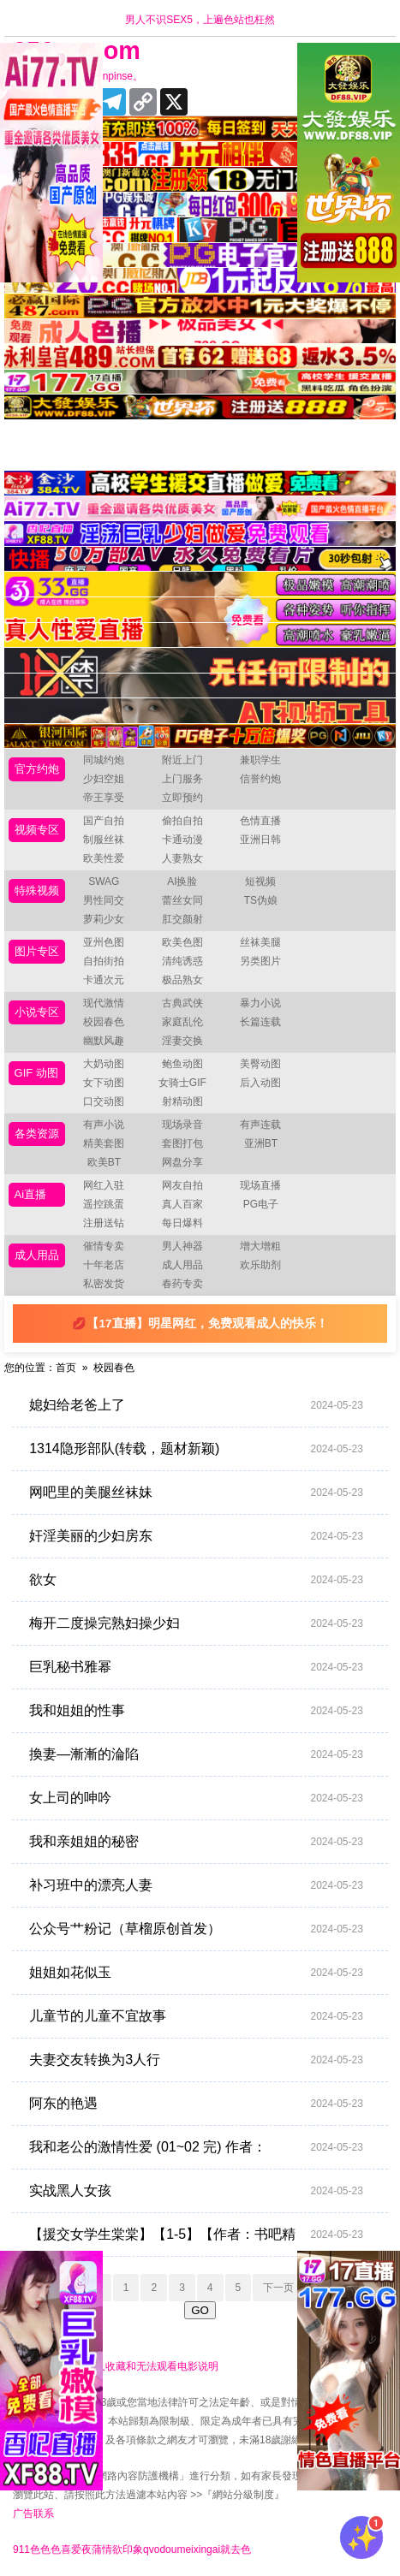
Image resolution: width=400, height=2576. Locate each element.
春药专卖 (182, 1284)
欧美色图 (182, 942)
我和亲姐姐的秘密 (196, 1841)
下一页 (278, 2288)
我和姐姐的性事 (196, 1710)
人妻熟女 (182, 858)
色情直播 (260, 821)
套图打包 (182, 1143)
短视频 (260, 881)
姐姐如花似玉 (196, 1972)
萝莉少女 (103, 919)
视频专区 (37, 829)
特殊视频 (37, 890)
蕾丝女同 (182, 900)
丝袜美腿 (260, 942)
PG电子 (260, 1204)
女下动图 (103, 1083)
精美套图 (103, 1143)
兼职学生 (260, 760)
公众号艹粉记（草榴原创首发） (196, 1929)
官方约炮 (37, 769)
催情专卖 (103, 1246)
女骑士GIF (182, 1083)
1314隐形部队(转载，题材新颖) (196, 1448)
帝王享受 (103, 798)
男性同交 (103, 900)
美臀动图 (260, 1064)
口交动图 (103, 1101)
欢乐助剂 (260, 1265)
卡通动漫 (182, 840)
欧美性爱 (103, 858)
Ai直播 (31, 1194)
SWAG (103, 881)
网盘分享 (182, 1162)
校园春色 (103, 1022)
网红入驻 (103, 1185)
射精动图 (182, 1101)
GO (200, 2310)
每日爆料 (182, 1223)
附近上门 (182, 760)
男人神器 (182, 1246)
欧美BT (104, 1162)
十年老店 (103, 1265)
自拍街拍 (103, 961)
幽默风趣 (103, 1041)
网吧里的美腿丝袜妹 (196, 1492)
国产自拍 (103, 821)
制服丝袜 (103, 840)
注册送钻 (103, 1223)
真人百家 (182, 1204)
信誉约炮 (260, 779)
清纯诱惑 (182, 961)
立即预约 (182, 798)
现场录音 (182, 1125)
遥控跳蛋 (103, 1204)
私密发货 (103, 1284)
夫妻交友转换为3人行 (196, 2060)
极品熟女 (182, 980)
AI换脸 (182, 881)
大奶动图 (103, 1064)
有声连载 (260, 1125)
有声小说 (103, 1125)
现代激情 (103, 1003)
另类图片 (260, 961)
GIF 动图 (36, 1072)
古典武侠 (182, 1003)
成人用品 (37, 1255)
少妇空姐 (103, 779)
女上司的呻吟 (196, 1798)
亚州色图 (103, 942)
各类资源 (37, 1133)
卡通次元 (103, 980)
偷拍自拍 (182, 821)
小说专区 (37, 1012)
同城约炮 (103, 760)
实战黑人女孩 (196, 2190)
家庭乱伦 (182, 1022)
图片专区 (37, 951)
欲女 (196, 1579)
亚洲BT (261, 1143)
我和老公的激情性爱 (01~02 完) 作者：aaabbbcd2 (196, 2147)
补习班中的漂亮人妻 (196, 1885)
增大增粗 (260, 1246)
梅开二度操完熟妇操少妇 (196, 1623)
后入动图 (260, 1083)
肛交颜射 (182, 919)
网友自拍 (182, 1185)
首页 (66, 1368)
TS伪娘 (261, 900)
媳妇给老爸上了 (196, 1405)
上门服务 (182, 779)
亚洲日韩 (260, 840)
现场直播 (260, 1185)
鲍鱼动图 (182, 1064)
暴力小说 (260, 1003)
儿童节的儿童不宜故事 (196, 2016)
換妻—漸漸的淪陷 (196, 1754)
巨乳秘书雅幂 (196, 1667)
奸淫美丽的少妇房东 (196, 1536)
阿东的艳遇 (196, 2103)
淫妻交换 (182, 1041)
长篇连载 (260, 1022)
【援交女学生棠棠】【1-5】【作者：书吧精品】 (196, 2234)
